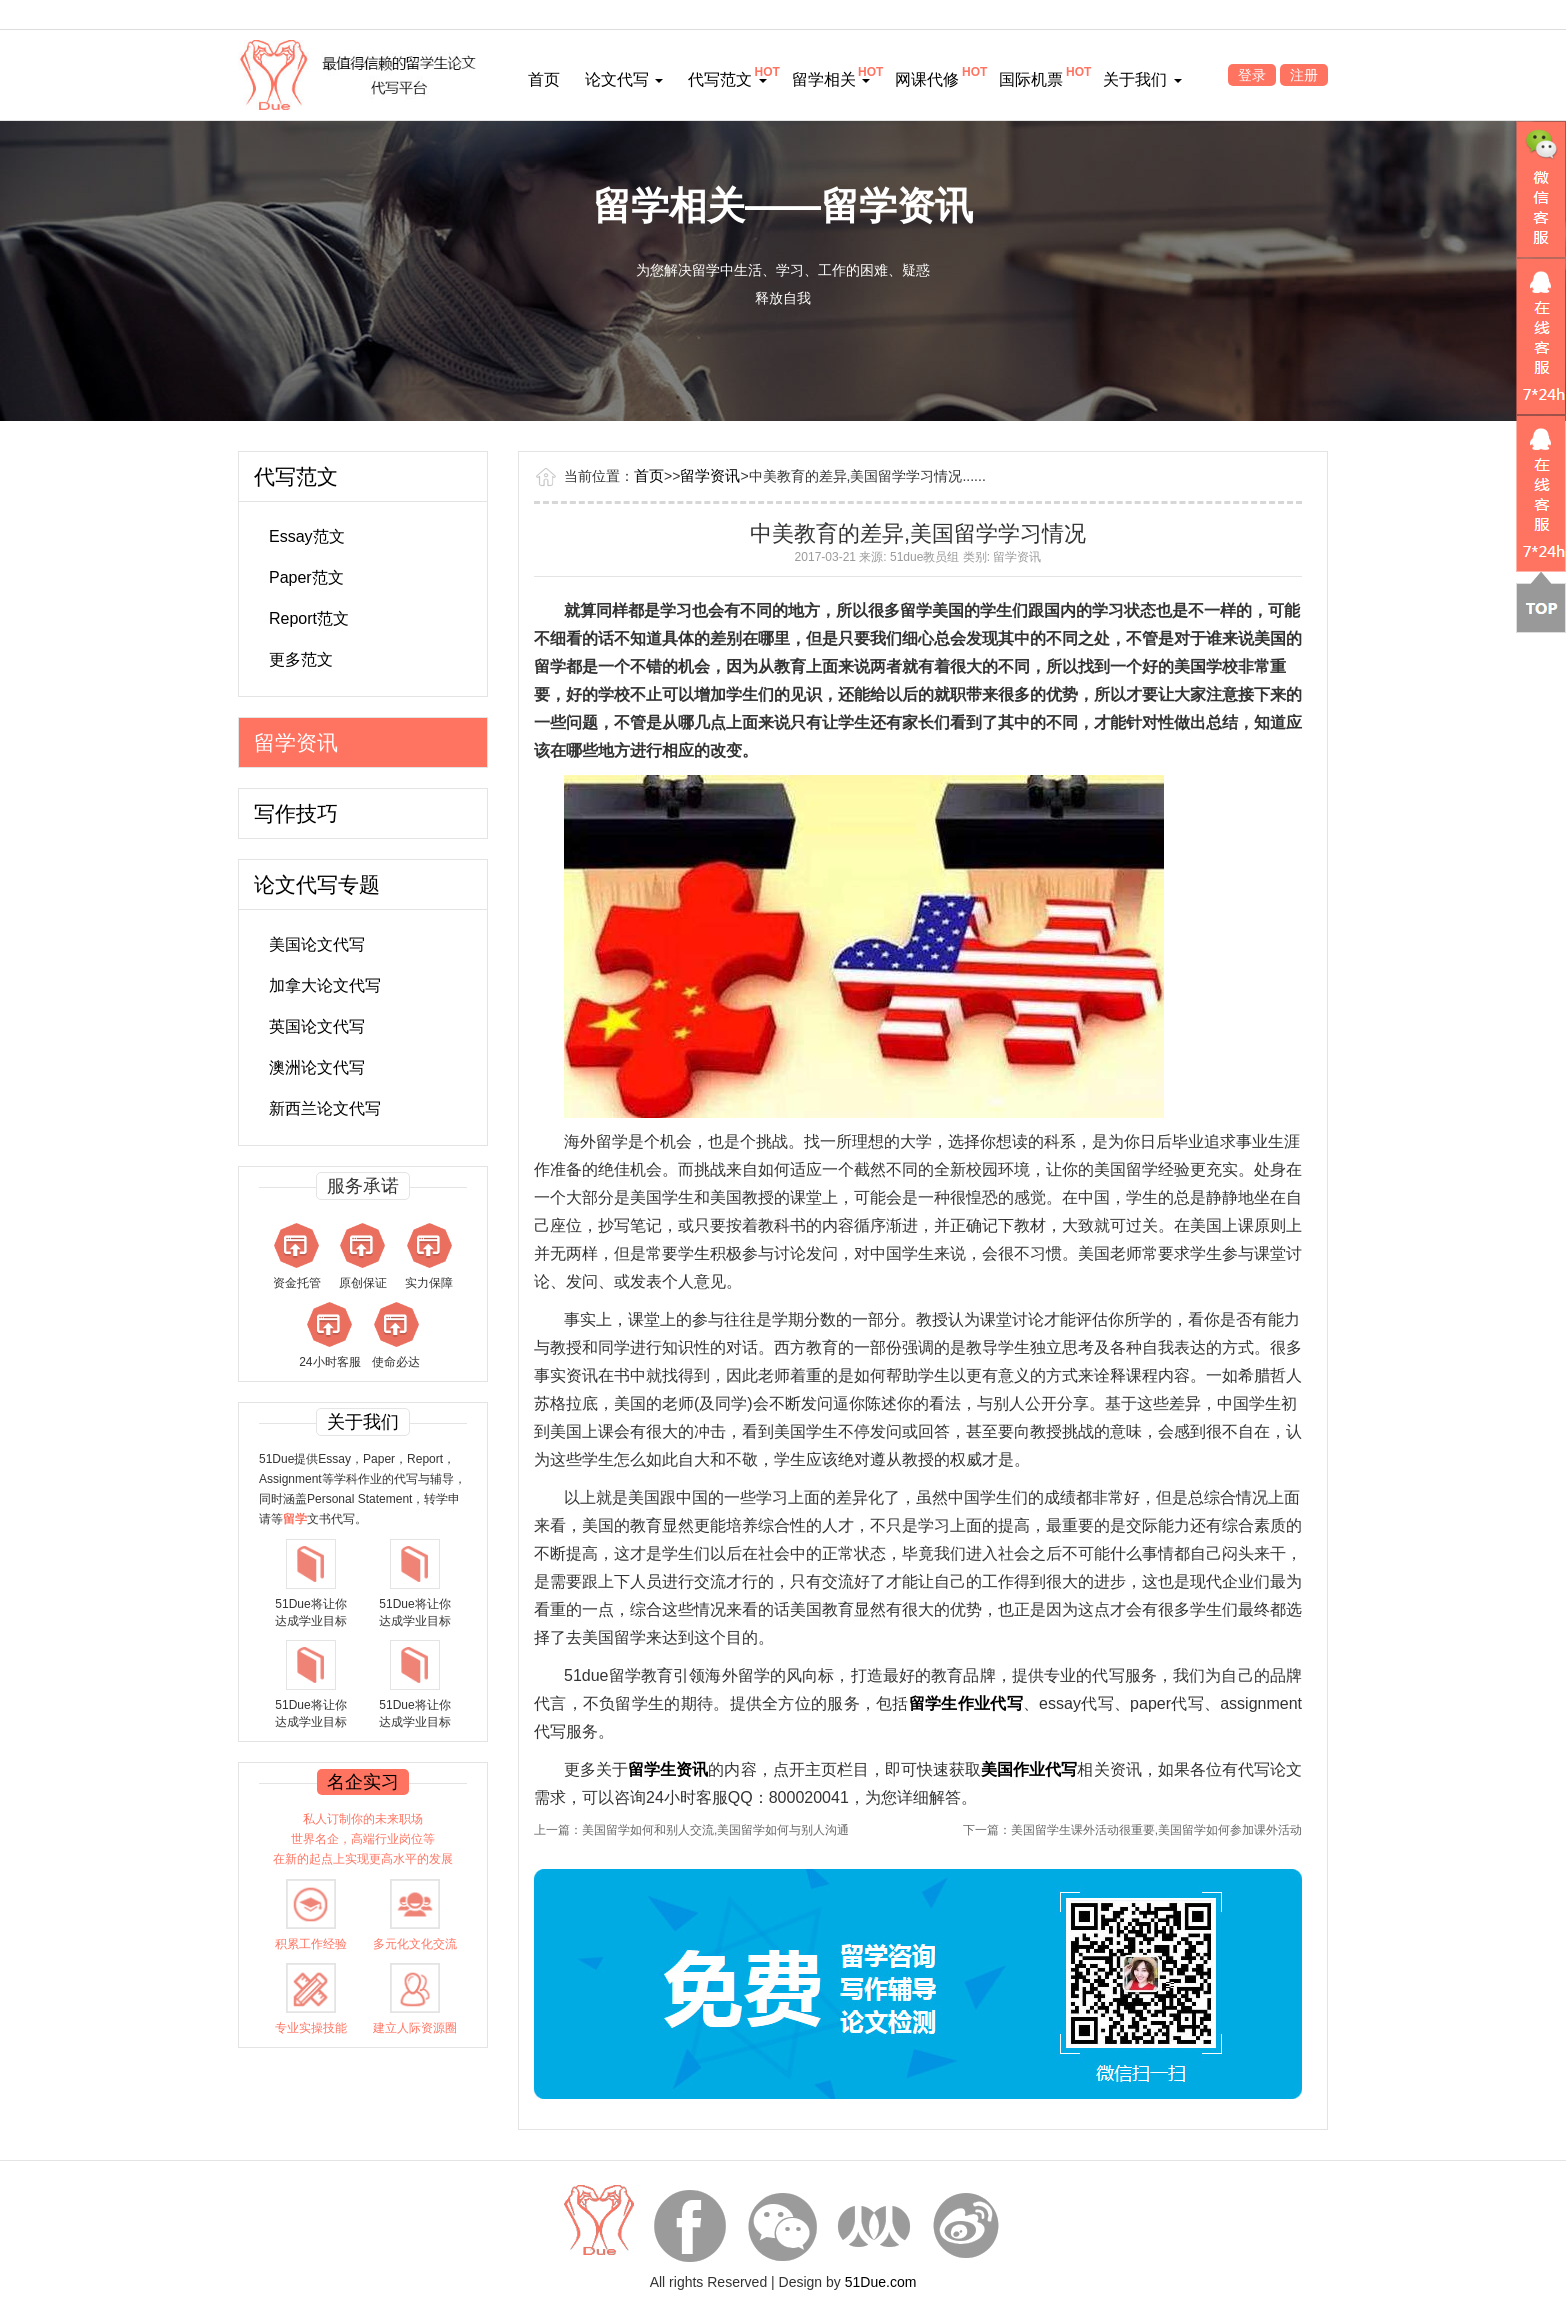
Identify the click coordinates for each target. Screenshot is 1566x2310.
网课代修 (927, 79)
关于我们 (1142, 79)
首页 (544, 79)
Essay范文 (307, 536)
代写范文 (727, 79)
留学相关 (831, 79)
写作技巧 (296, 813)
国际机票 (1031, 79)
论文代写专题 (317, 884)
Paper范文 (306, 577)
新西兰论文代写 (325, 1108)
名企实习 (363, 1782)
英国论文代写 (317, 1026)
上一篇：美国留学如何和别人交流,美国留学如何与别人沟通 (691, 1830)
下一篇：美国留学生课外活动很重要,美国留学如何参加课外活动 (1132, 1830)
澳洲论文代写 (317, 1067)
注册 (1304, 75)
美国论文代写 (317, 944)
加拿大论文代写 (325, 985)
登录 (1252, 75)
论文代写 (624, 79)
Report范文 (309, 618)
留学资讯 (296, 742)
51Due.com (881, 2282)
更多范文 (301, 659)
